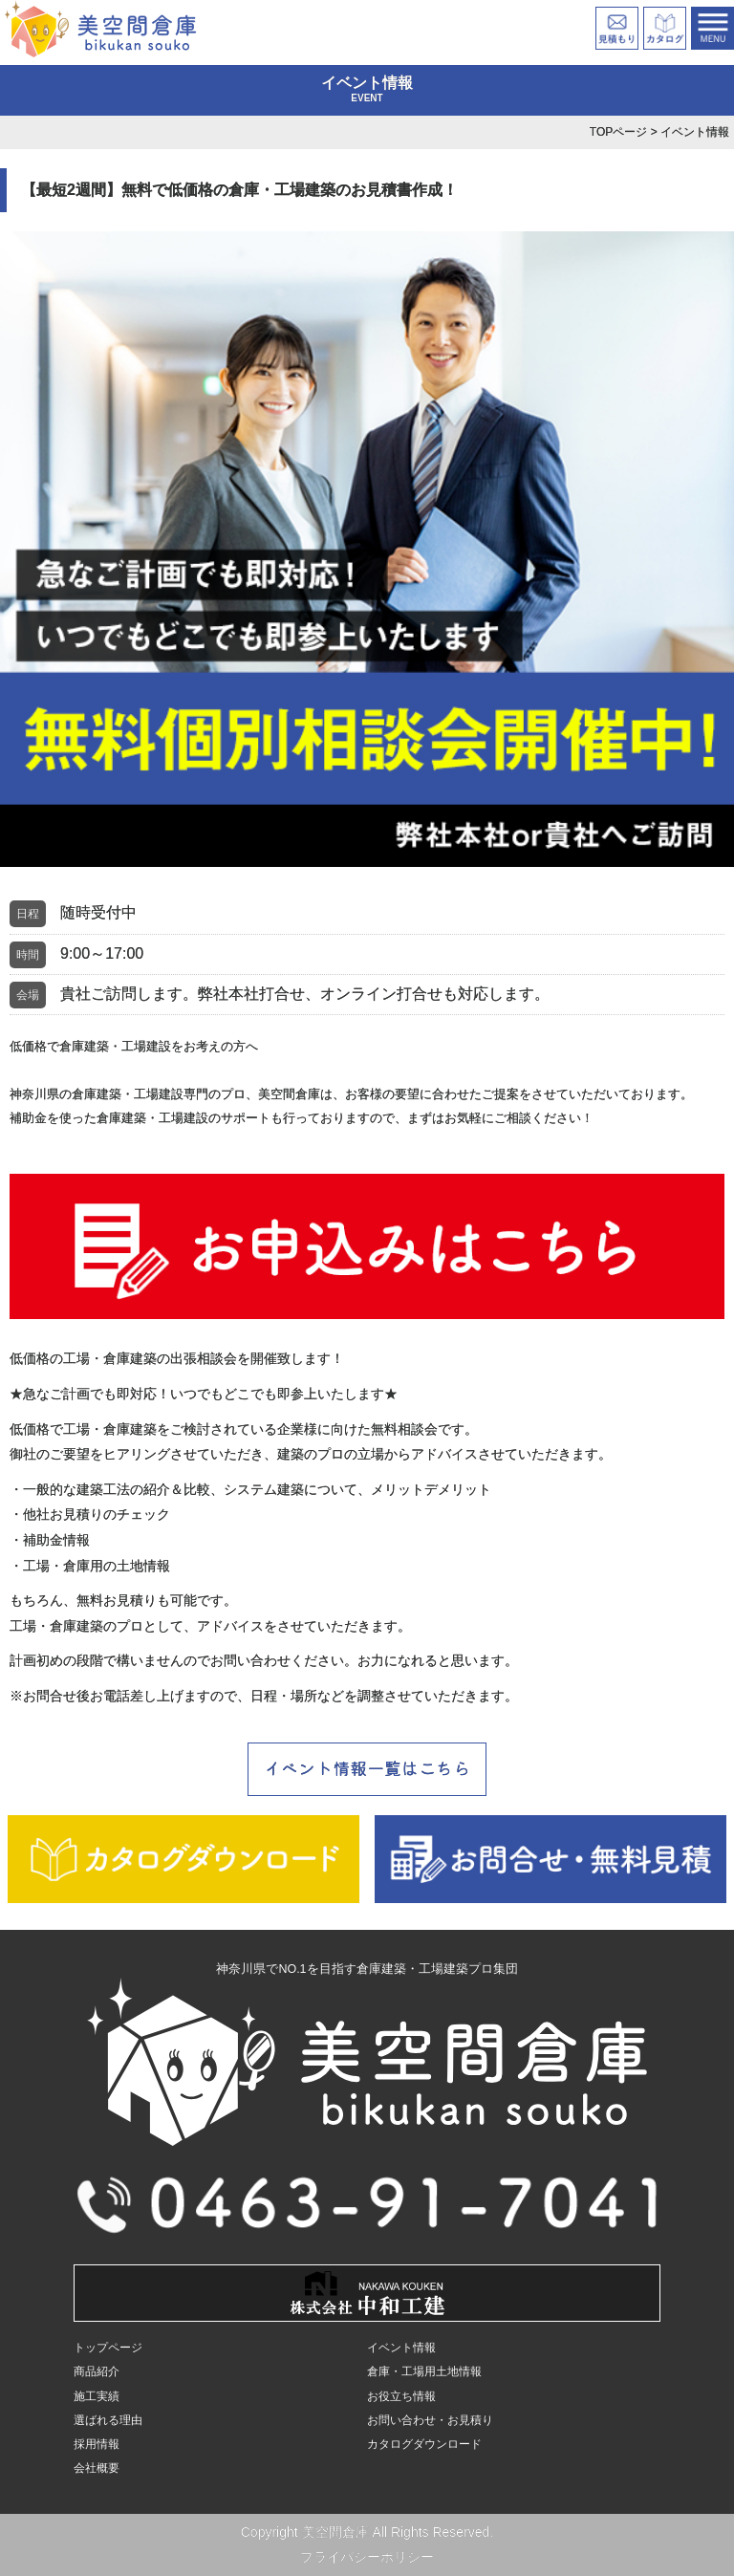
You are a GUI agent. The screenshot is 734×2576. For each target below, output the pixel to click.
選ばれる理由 (108, 2420)
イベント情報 (401, 2347)
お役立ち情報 (401, 2396)
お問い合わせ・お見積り (430, 2420)
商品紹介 (96, 2371)
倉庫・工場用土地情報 (424, 2371)
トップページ (108, 2347)
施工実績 (96, 2396)
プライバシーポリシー (367, 2557)
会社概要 (96, 2468)
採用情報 (96, 2444)
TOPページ (618, 132)
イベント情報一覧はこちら (367, 1767)
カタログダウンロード (424, 2444)
